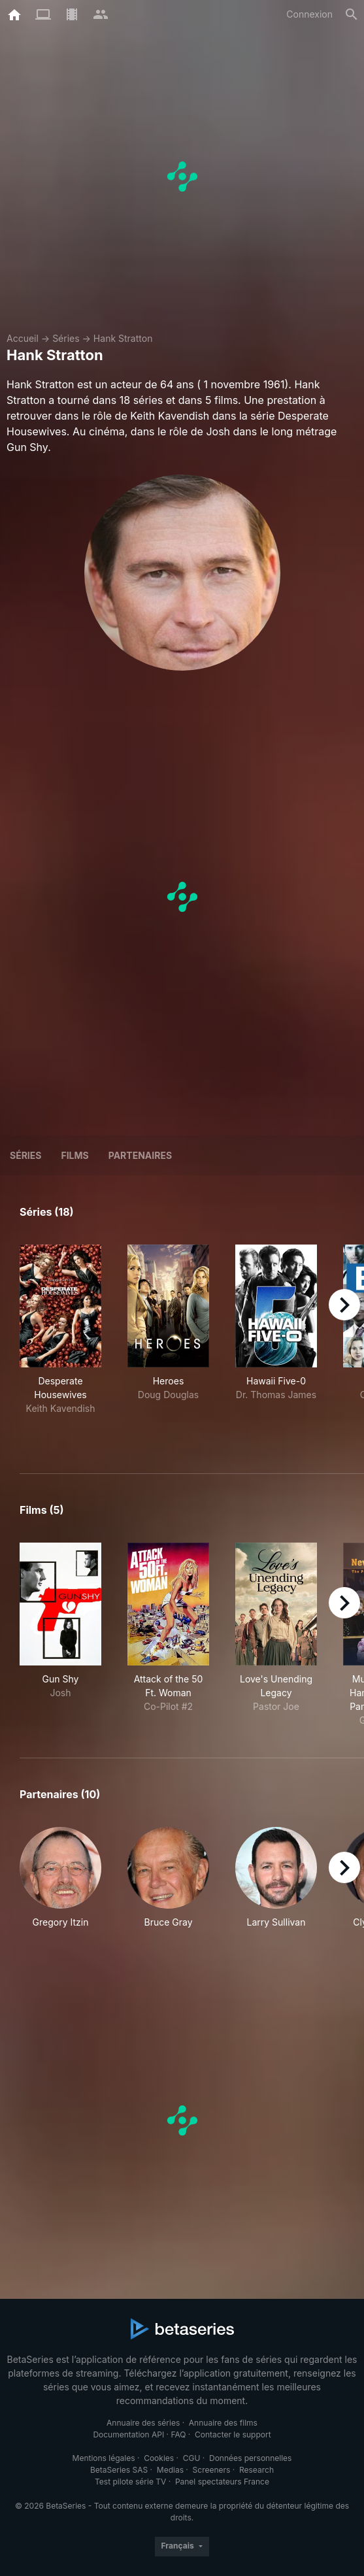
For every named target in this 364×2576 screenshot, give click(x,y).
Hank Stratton (123, 338)
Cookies (159, 2458)
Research (256, 2470)
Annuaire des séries (143, 2423)
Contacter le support (233, 2434)
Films (74, 1155)
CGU (192, 2458)
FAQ (178, 2434)
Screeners (212, 2470)
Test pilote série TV (130, 2481)
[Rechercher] (351, 14)
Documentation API (128, 2434)
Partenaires (140, 1155)
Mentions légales (104, 2458)
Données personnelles (250, 2458)
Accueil (23, 338)
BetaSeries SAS (119, 2470)
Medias (170, 2470)
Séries (66, 338)
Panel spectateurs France (222, 2481)
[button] (60, 1885)
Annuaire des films (223, 2423)
